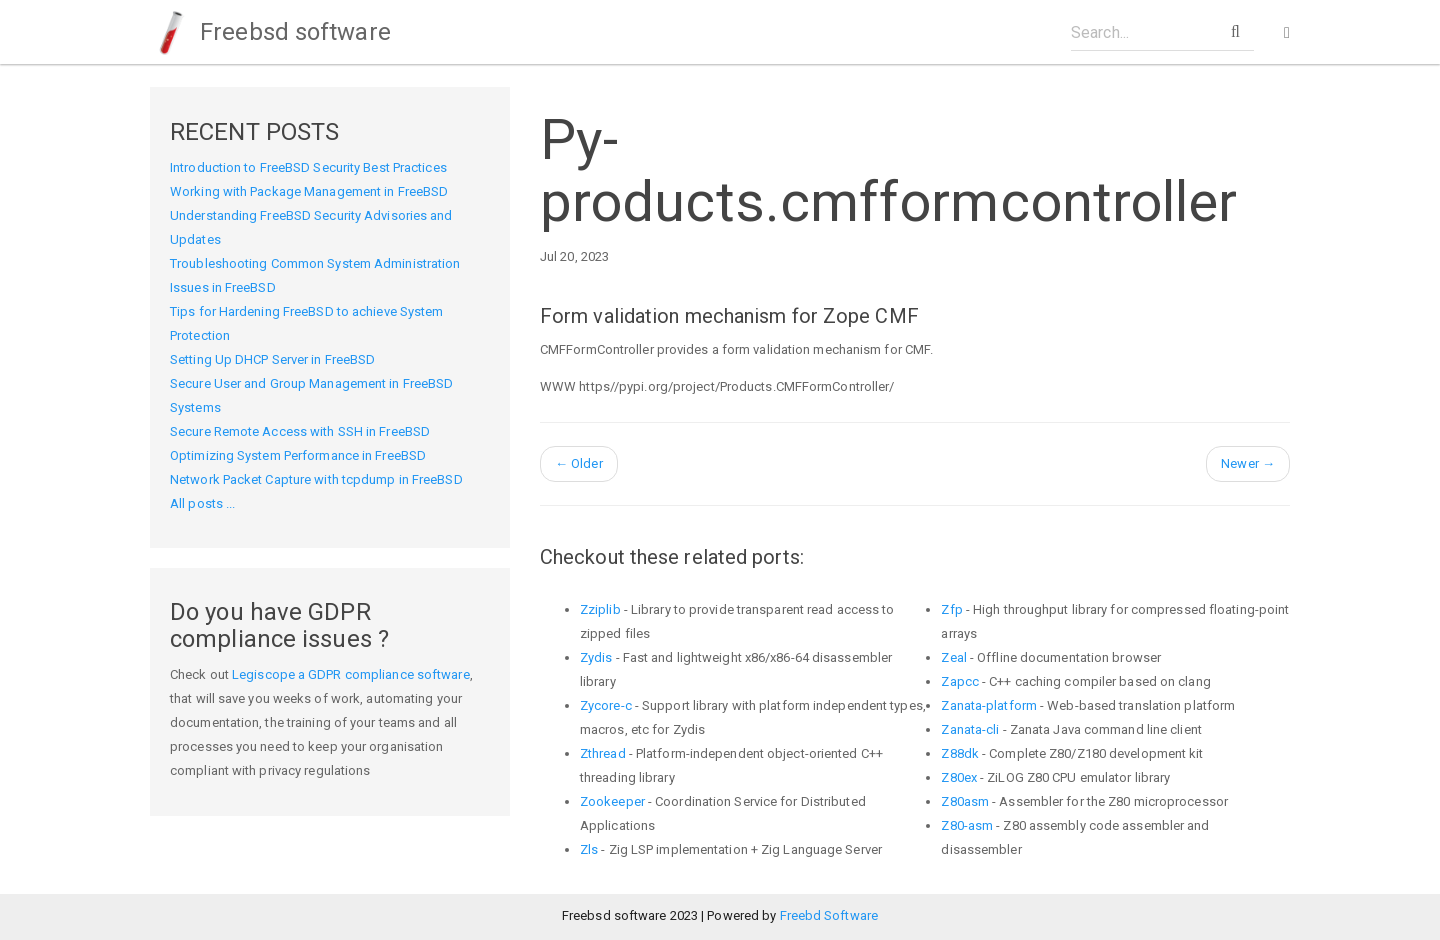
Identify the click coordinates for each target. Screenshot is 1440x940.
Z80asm (965, 801)
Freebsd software (270, 32)
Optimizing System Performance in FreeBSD (298, 455)
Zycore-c (606, 705)
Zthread (603, 753)
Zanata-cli (970, 729)
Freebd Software (829, 915)
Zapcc (960, 681)
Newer (1248, 463)
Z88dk (960, 753)
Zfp (951, 609)
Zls (589, 849)
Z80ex (959, 777)
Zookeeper (612, 801)
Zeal (953, 657)
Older (579, 463)
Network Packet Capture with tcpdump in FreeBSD (316, 479)
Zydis (596, 657)
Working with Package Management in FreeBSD (309, 191)
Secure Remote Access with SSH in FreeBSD (300, 431)
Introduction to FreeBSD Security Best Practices (308, 167)
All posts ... (202, 503)
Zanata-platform (989, 705)
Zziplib (600, 609)
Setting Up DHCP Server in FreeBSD (272, 359)
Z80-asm (967, 825)
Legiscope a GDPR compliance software (351, 674)
